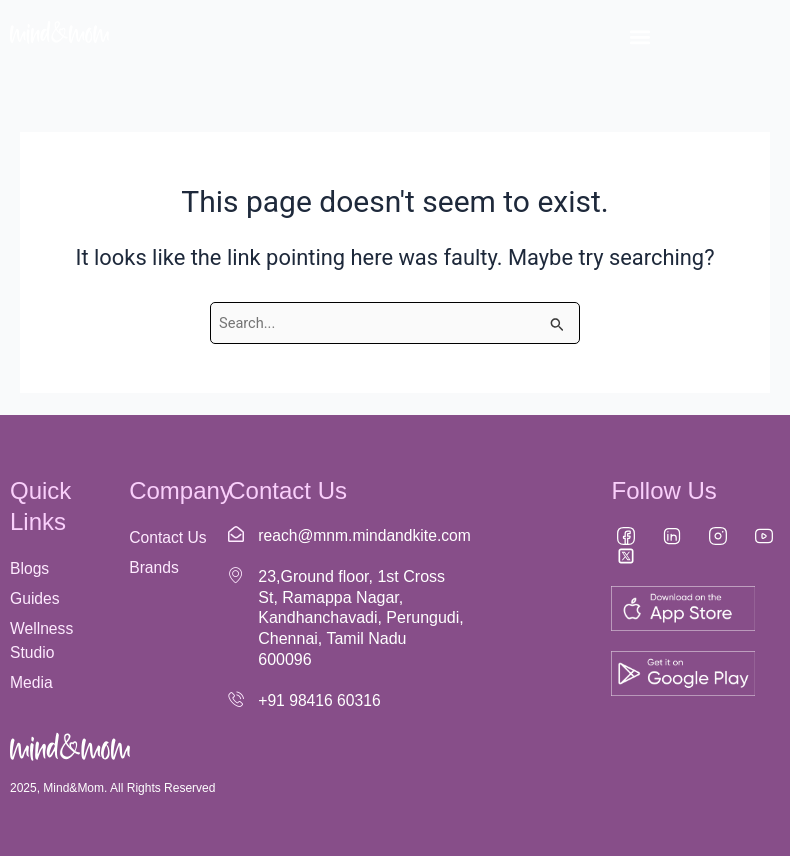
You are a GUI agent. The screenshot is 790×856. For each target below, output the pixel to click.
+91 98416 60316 (320, 700)
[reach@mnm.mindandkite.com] (236, 534)
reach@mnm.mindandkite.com (366, 535)
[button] (639, 36)
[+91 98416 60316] (236, 699)
